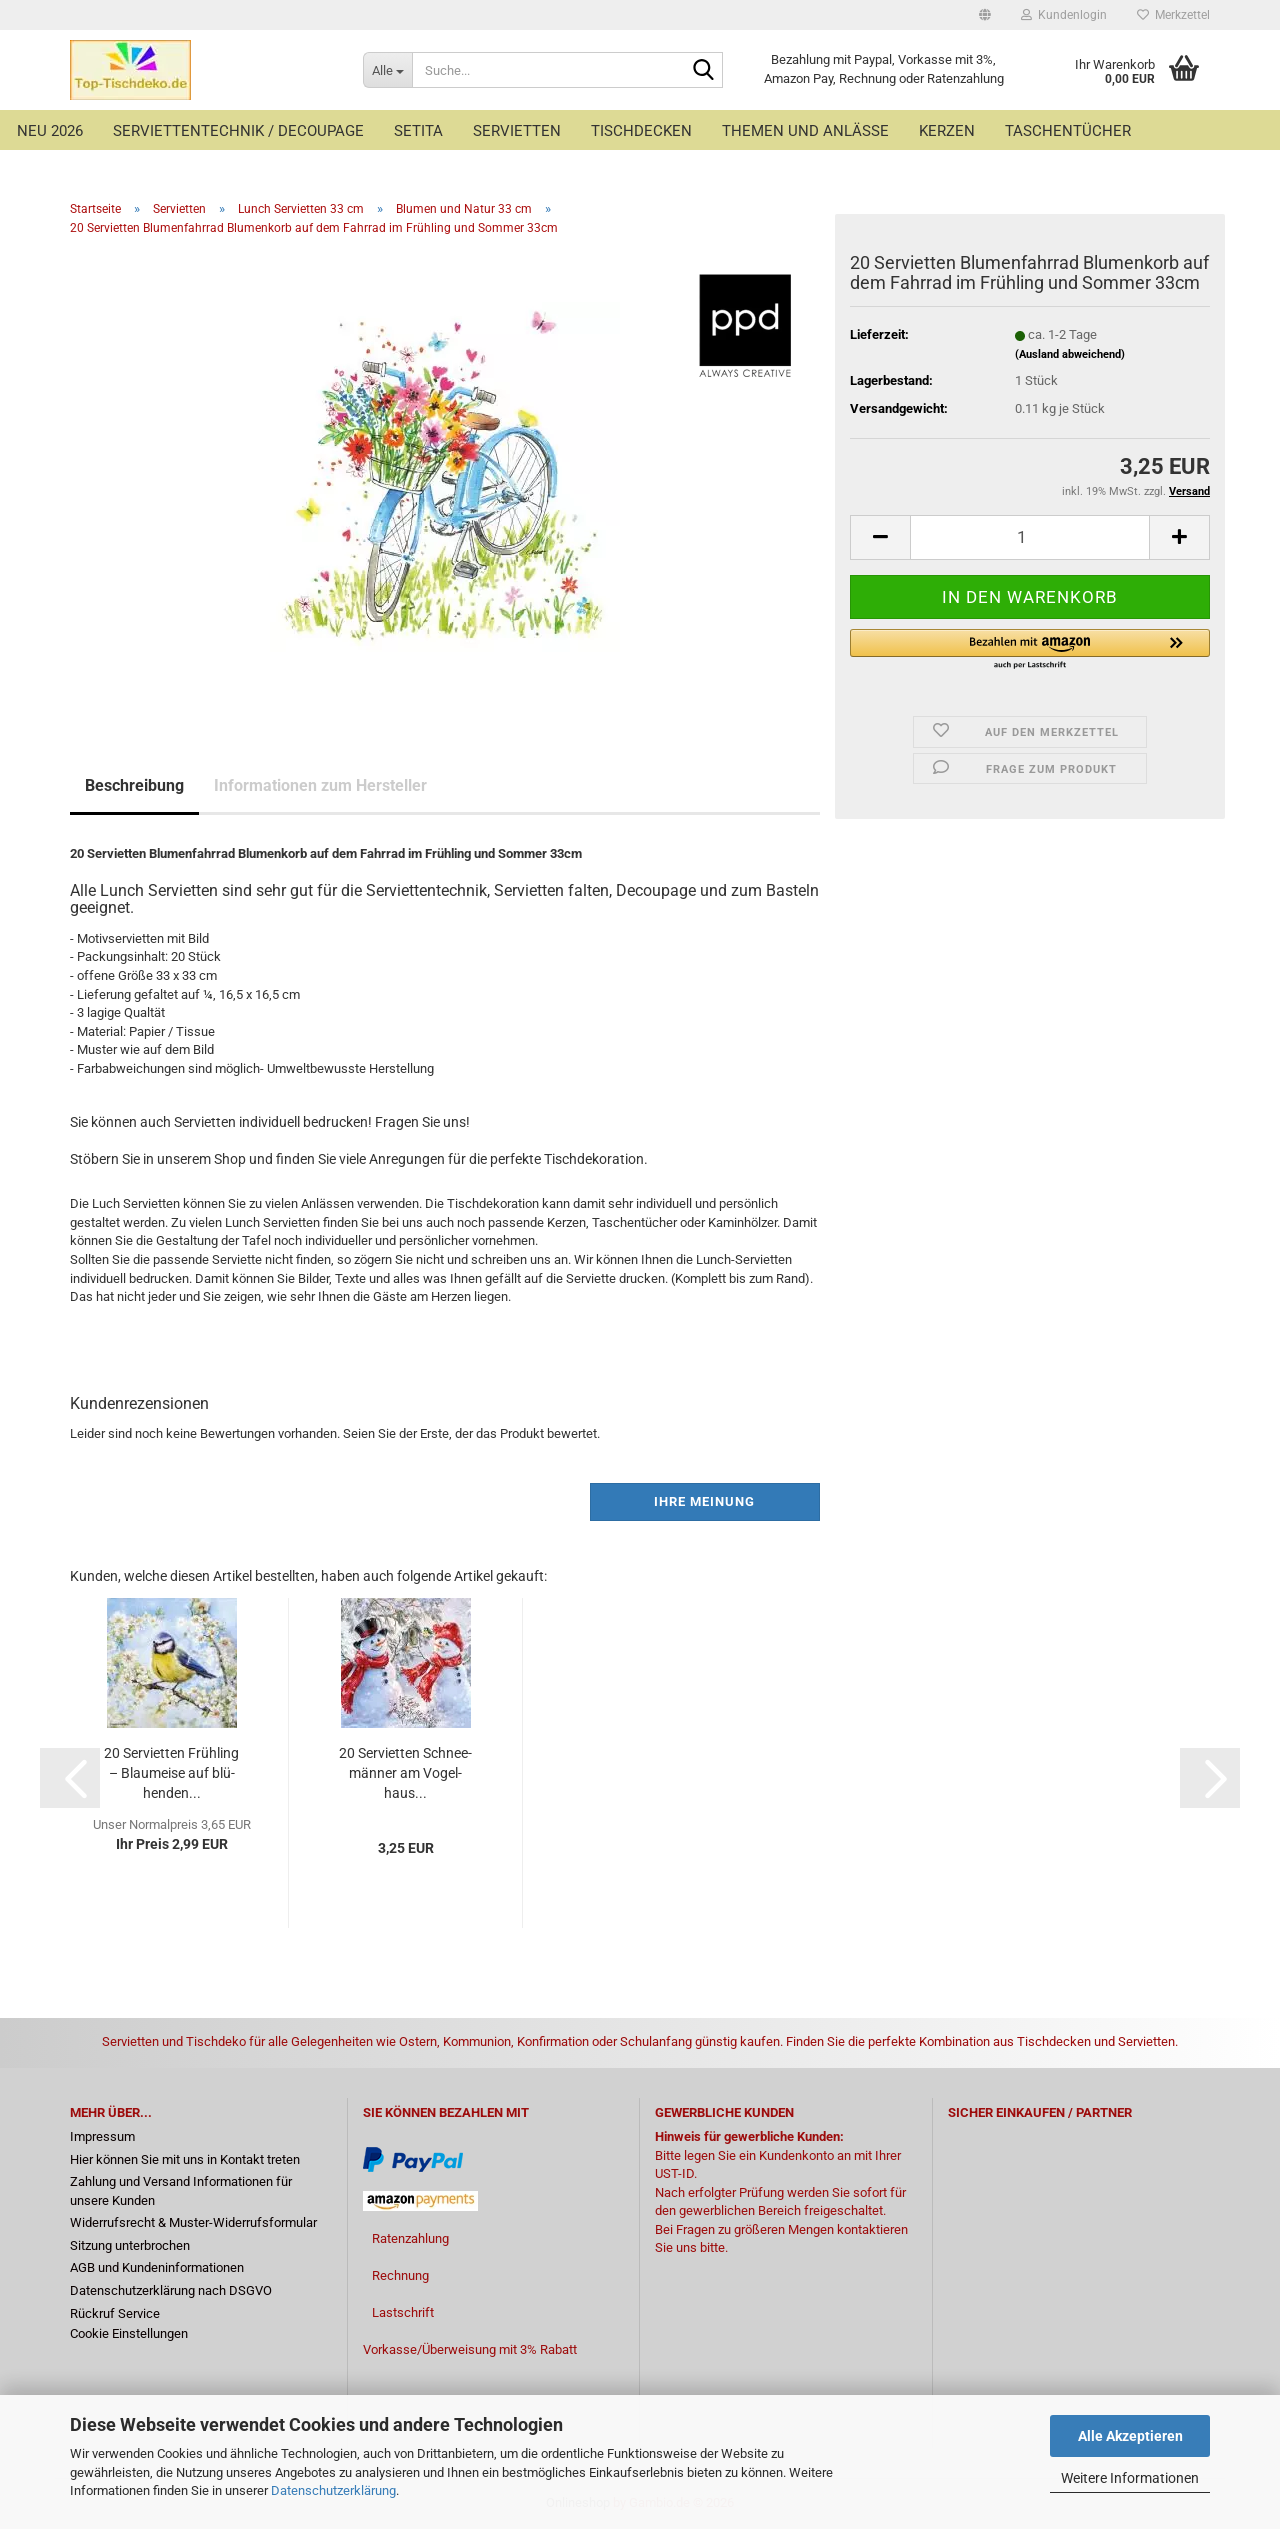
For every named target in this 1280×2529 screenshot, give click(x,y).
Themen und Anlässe (805, 131)
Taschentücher (1068, 131)
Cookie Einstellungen (129, 2333)
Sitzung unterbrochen (130, 2245)
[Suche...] (387, 70)
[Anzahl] (1030, 537)
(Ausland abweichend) (1070, 354)
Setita (418, 131)
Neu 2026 (50, 131)
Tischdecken (641, 131)
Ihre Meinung (704, 1501)
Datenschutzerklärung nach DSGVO (171, 2290)
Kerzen (947, 131)
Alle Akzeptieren (1130, 2436)
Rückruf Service (115, 2313)
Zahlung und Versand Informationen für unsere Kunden (181, 2191)
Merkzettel (1173, 15)
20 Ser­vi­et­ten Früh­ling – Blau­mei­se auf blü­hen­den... (171, 1773)
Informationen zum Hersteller (320, 785)
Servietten (517, 131)
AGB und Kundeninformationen (157, 2267)
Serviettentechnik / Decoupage (238, 131)
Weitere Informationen (1130, 2478)
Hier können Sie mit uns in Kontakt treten (185, 2159)
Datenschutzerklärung (333, 2490)
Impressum (102, 2136)
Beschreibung (134, 785)
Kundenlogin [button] (1064, 15)
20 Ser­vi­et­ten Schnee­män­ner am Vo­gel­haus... (405, 1773)
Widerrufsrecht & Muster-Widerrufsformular (193, 2222)
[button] (985, 15)
